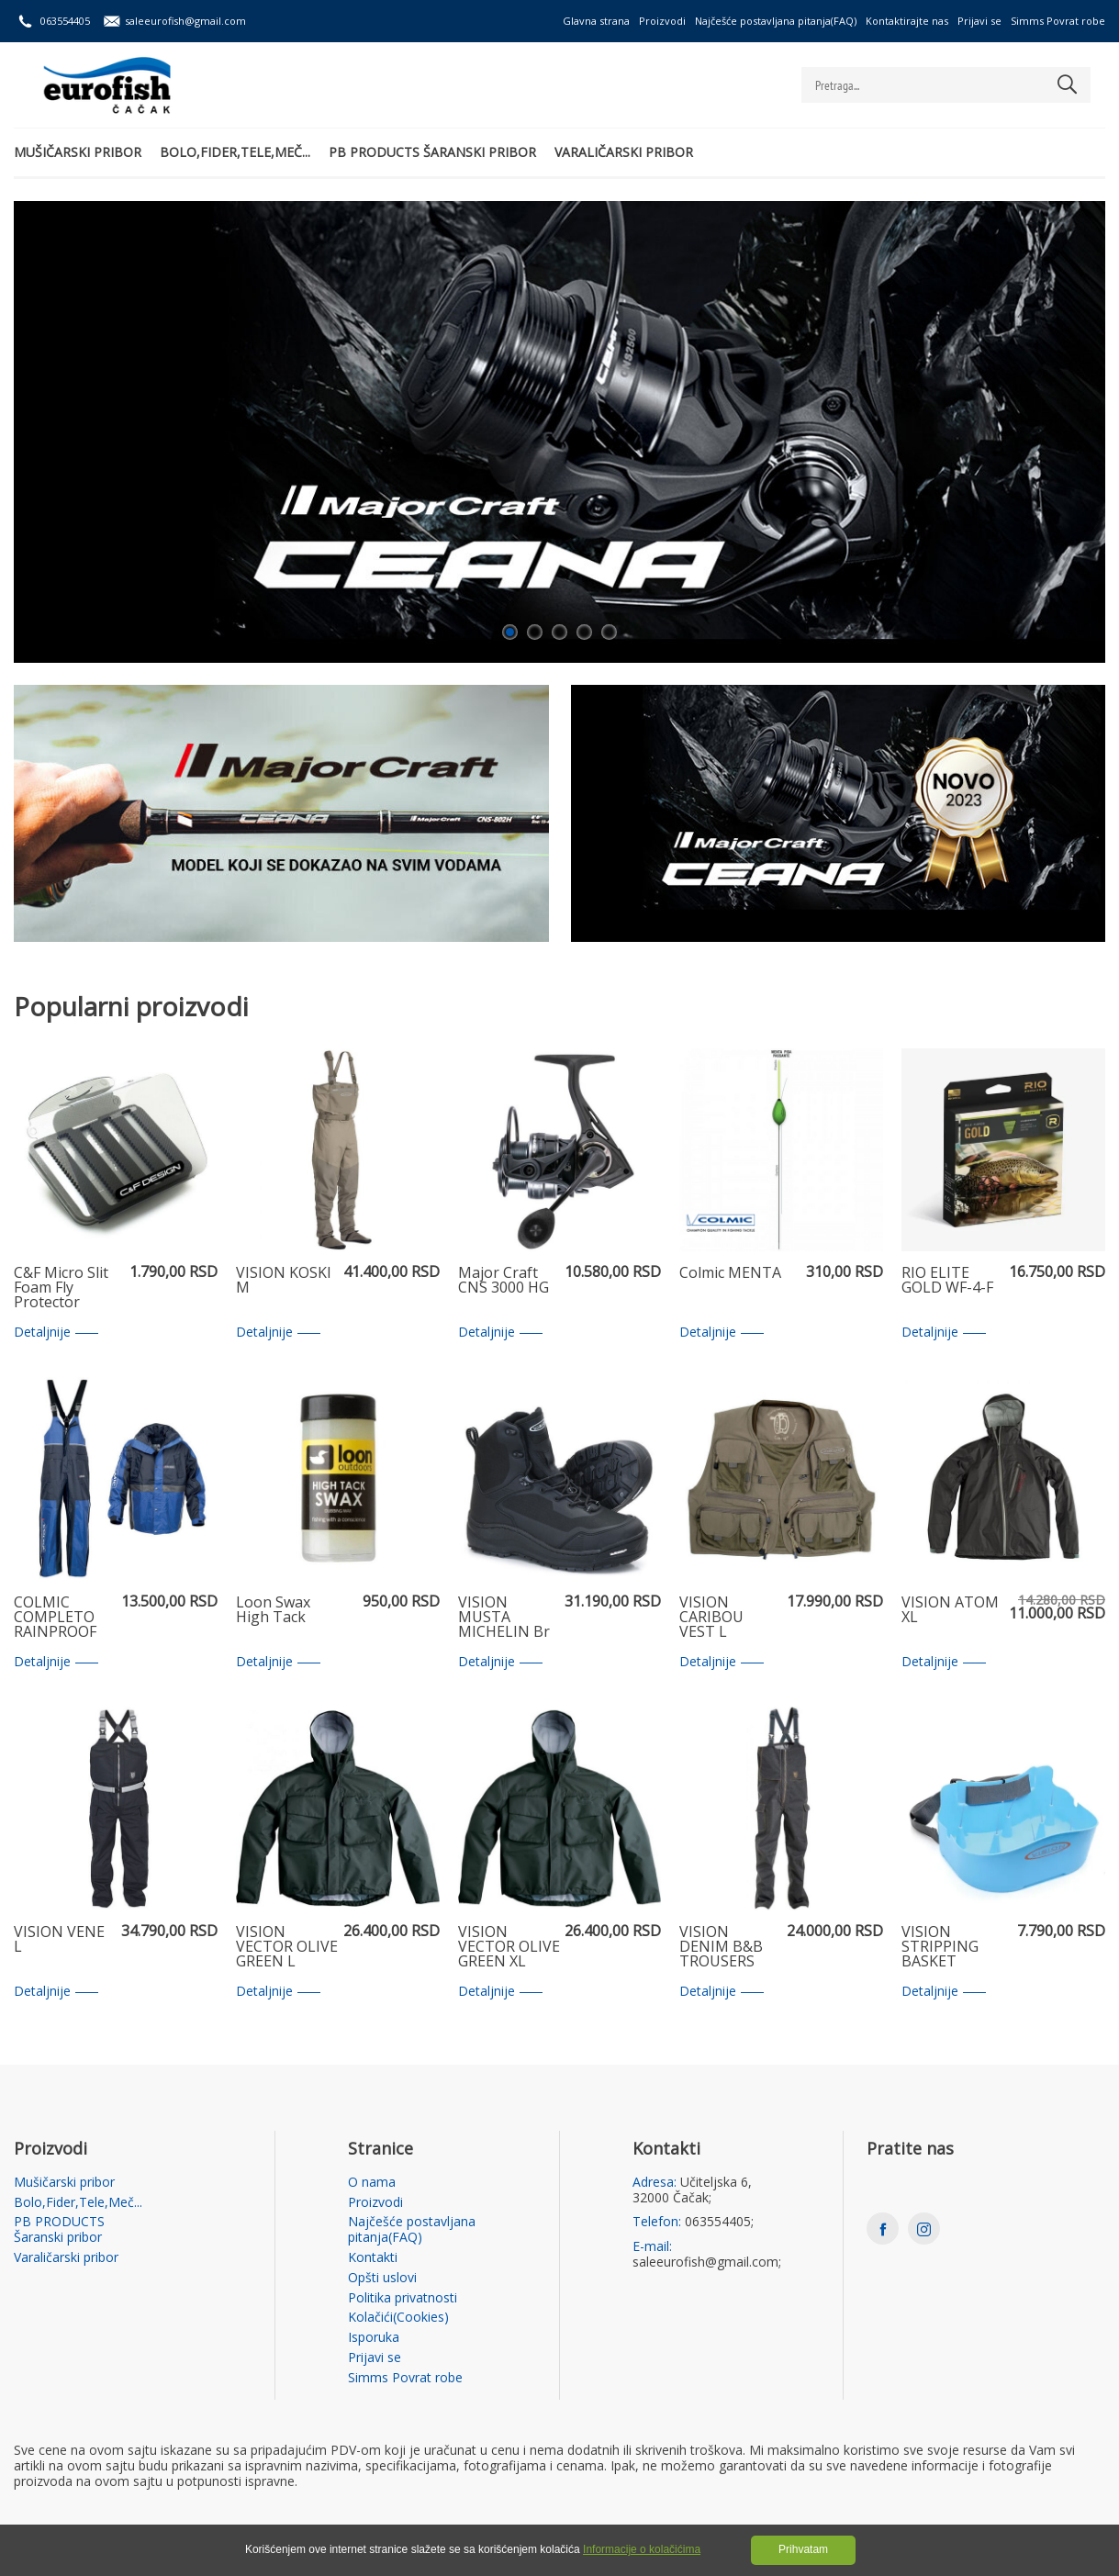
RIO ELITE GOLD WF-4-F (947, 1281)
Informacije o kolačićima (641, 2549)
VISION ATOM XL (950, 1611)
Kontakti (372, 2258)
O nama (372, 2182)
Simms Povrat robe (1058, 21)
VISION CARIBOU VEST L (711, 1618)
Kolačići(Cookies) (398, 2317)
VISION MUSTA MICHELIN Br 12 (504, 1618)
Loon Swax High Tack (273, 1611)
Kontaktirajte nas (907, 21)
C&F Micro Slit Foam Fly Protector (61, 1288)
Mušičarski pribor (77, 152)
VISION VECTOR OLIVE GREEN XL (509, 1947)
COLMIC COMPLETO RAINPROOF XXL (55, 1618)
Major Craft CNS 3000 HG (503, 1281)
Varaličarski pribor (623, 152)
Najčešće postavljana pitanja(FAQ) (775, 21)
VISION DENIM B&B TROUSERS (721, 1947)
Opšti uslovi (382, 2278)
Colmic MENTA (730, 1273)
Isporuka (373, 2338)
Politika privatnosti (402, 2298)
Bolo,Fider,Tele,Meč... (235, 152)
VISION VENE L (59, 1940)
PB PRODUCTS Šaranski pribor (432, 152)
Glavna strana (596, 21)
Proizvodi (662, 21)
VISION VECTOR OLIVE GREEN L (287, 1947)
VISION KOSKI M (283, 1281)
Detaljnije (56, 1332)
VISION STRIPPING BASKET (940, 1947)
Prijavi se (979, 21)
